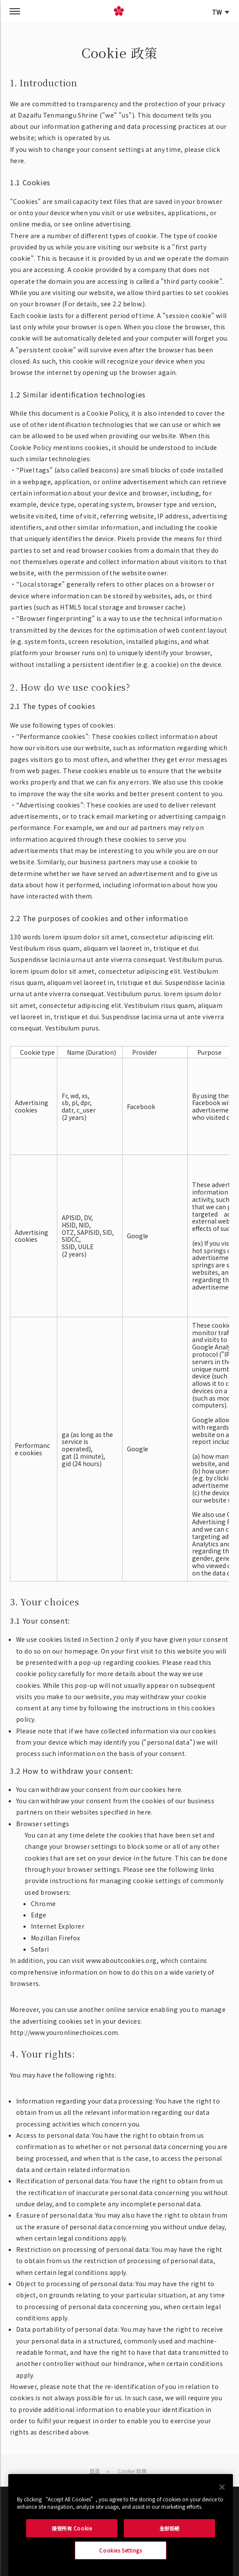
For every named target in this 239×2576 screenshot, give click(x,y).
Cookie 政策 (132, 2470)
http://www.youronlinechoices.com (64, 2032)
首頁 (95, 2470)
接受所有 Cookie (72, 2528)
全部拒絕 (169, 2528)
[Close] (222, 2487)
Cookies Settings (120, 2550)
